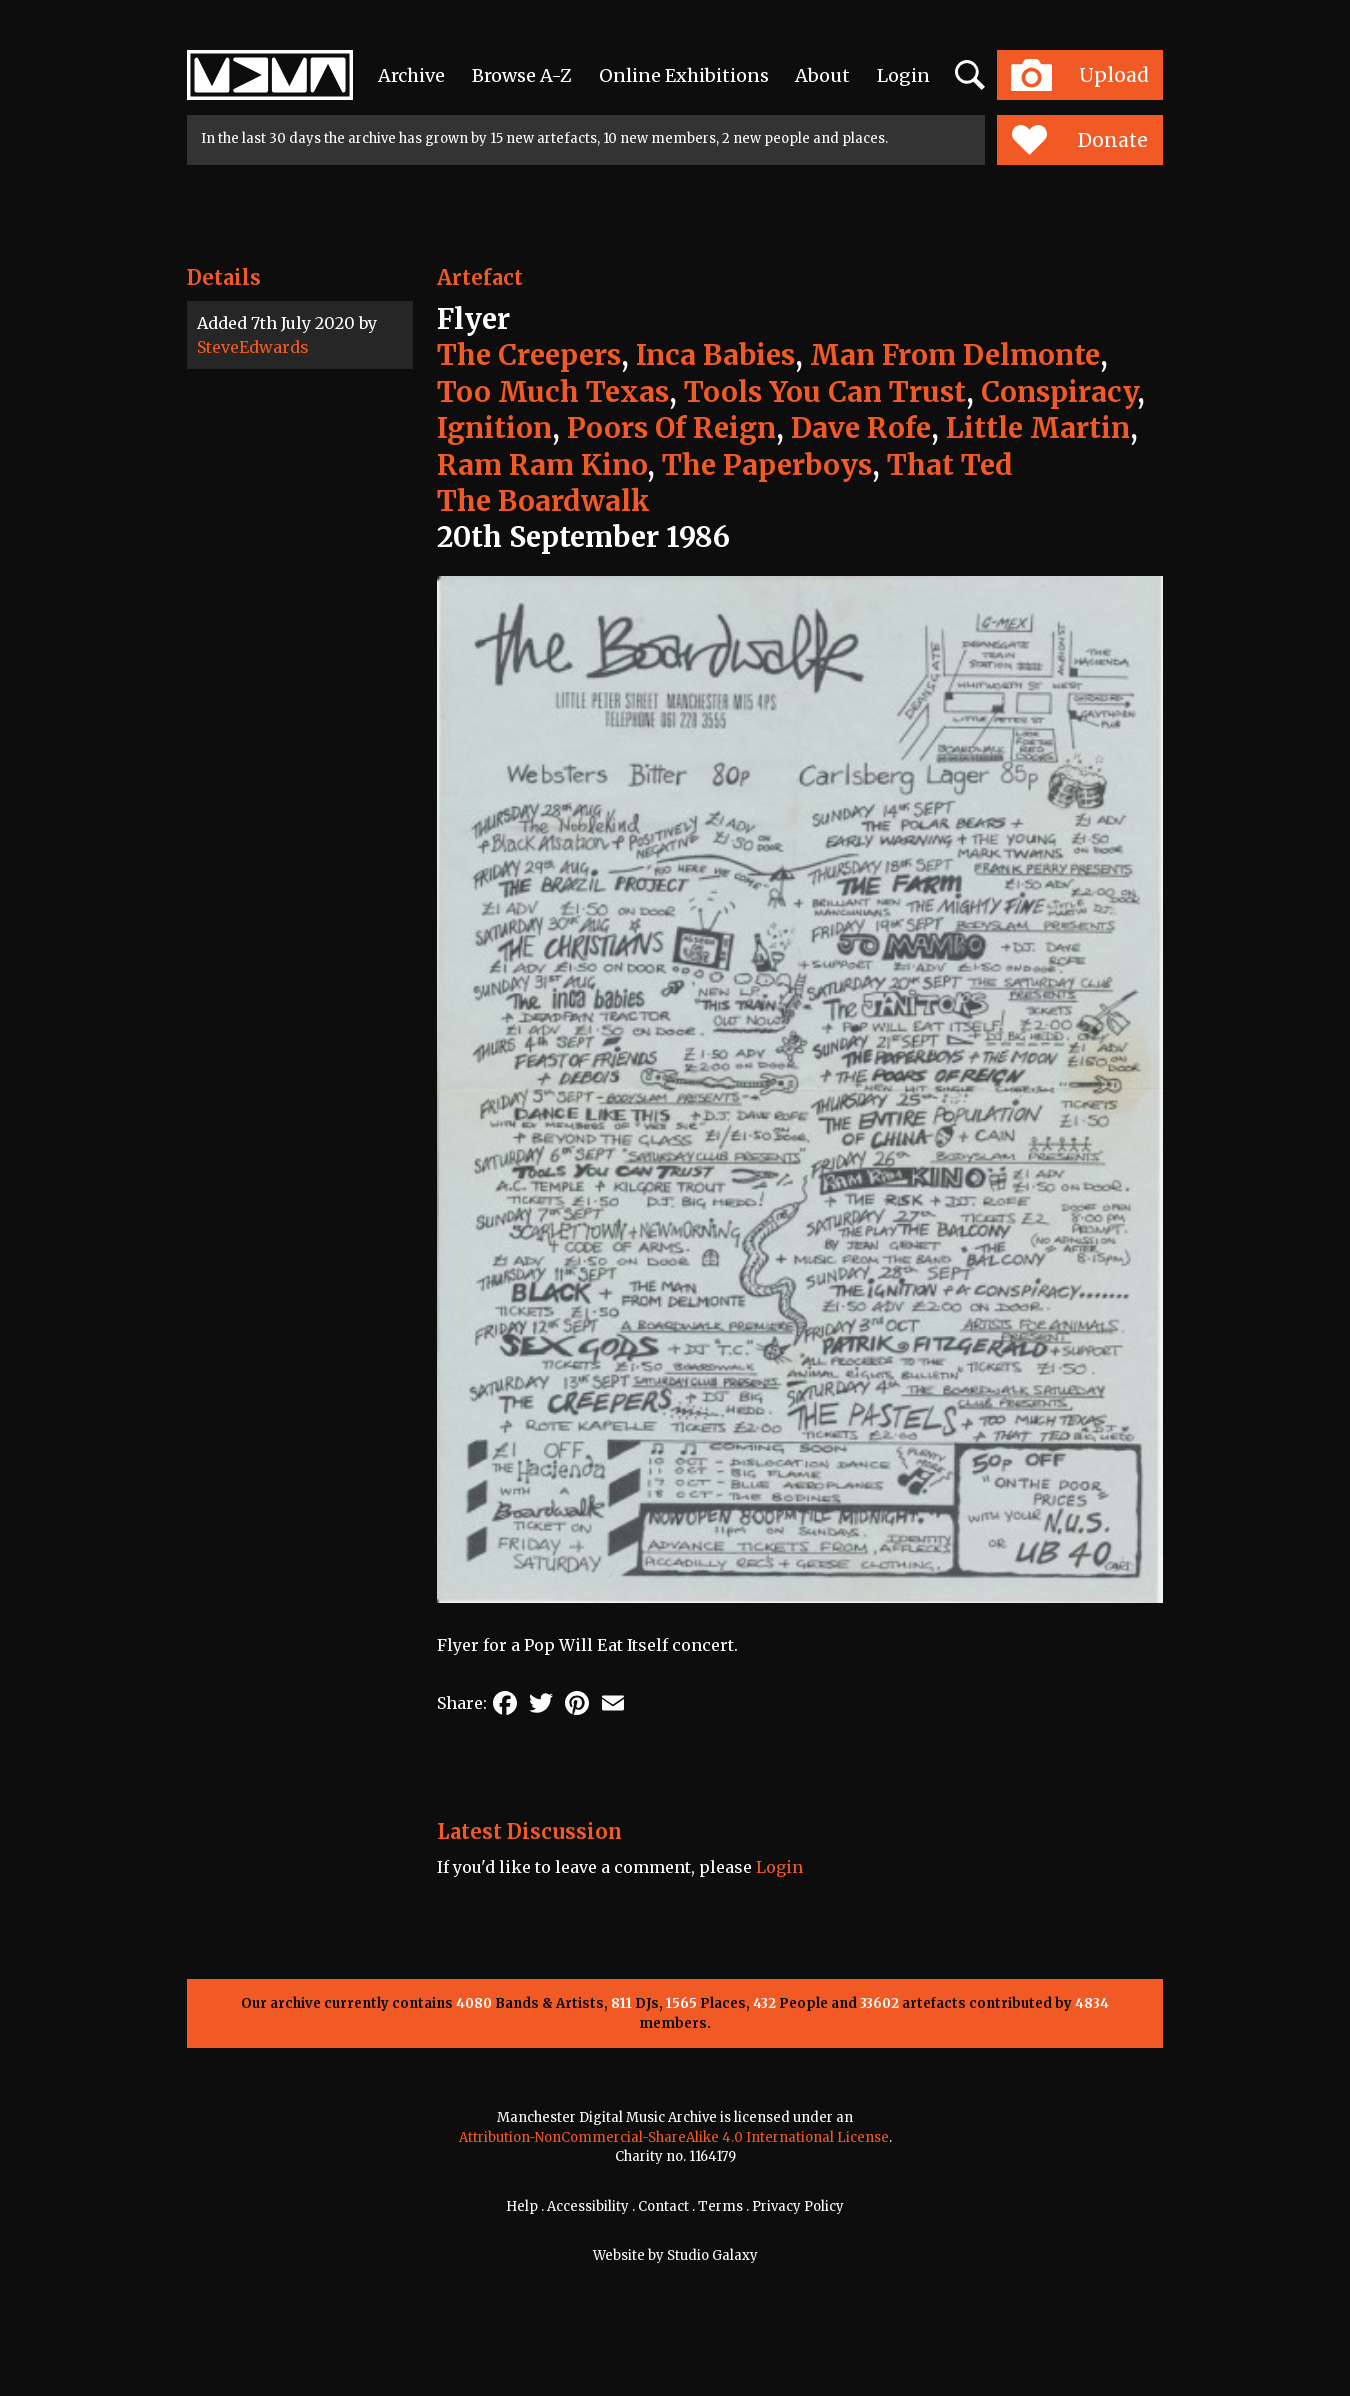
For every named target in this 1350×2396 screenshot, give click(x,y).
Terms (720, 2206)
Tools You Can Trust (825, 392)
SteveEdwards (253, 347)
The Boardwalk (543, 501)
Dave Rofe (861, 428)
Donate (1079, 140)
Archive (411, 75)
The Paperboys (767, 465)
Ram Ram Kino (542, 465)
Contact (663, 2206)
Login (903, 75)
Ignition (494, 428)
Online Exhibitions (684, 75)
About (822, 75)
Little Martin (1038, 428)
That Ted (950, 465)
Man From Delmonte (955, 355)
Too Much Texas (553, 392)
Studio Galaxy (712, 2255)
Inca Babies (715, 355)
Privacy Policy (798, 2206)
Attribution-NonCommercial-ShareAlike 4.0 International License (674, 2137)
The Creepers (529, 355)
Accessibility (588, 2206)
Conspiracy (1059, 392)
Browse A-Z (522, 75)
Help (522, 2206)
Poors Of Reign (671, 428)
